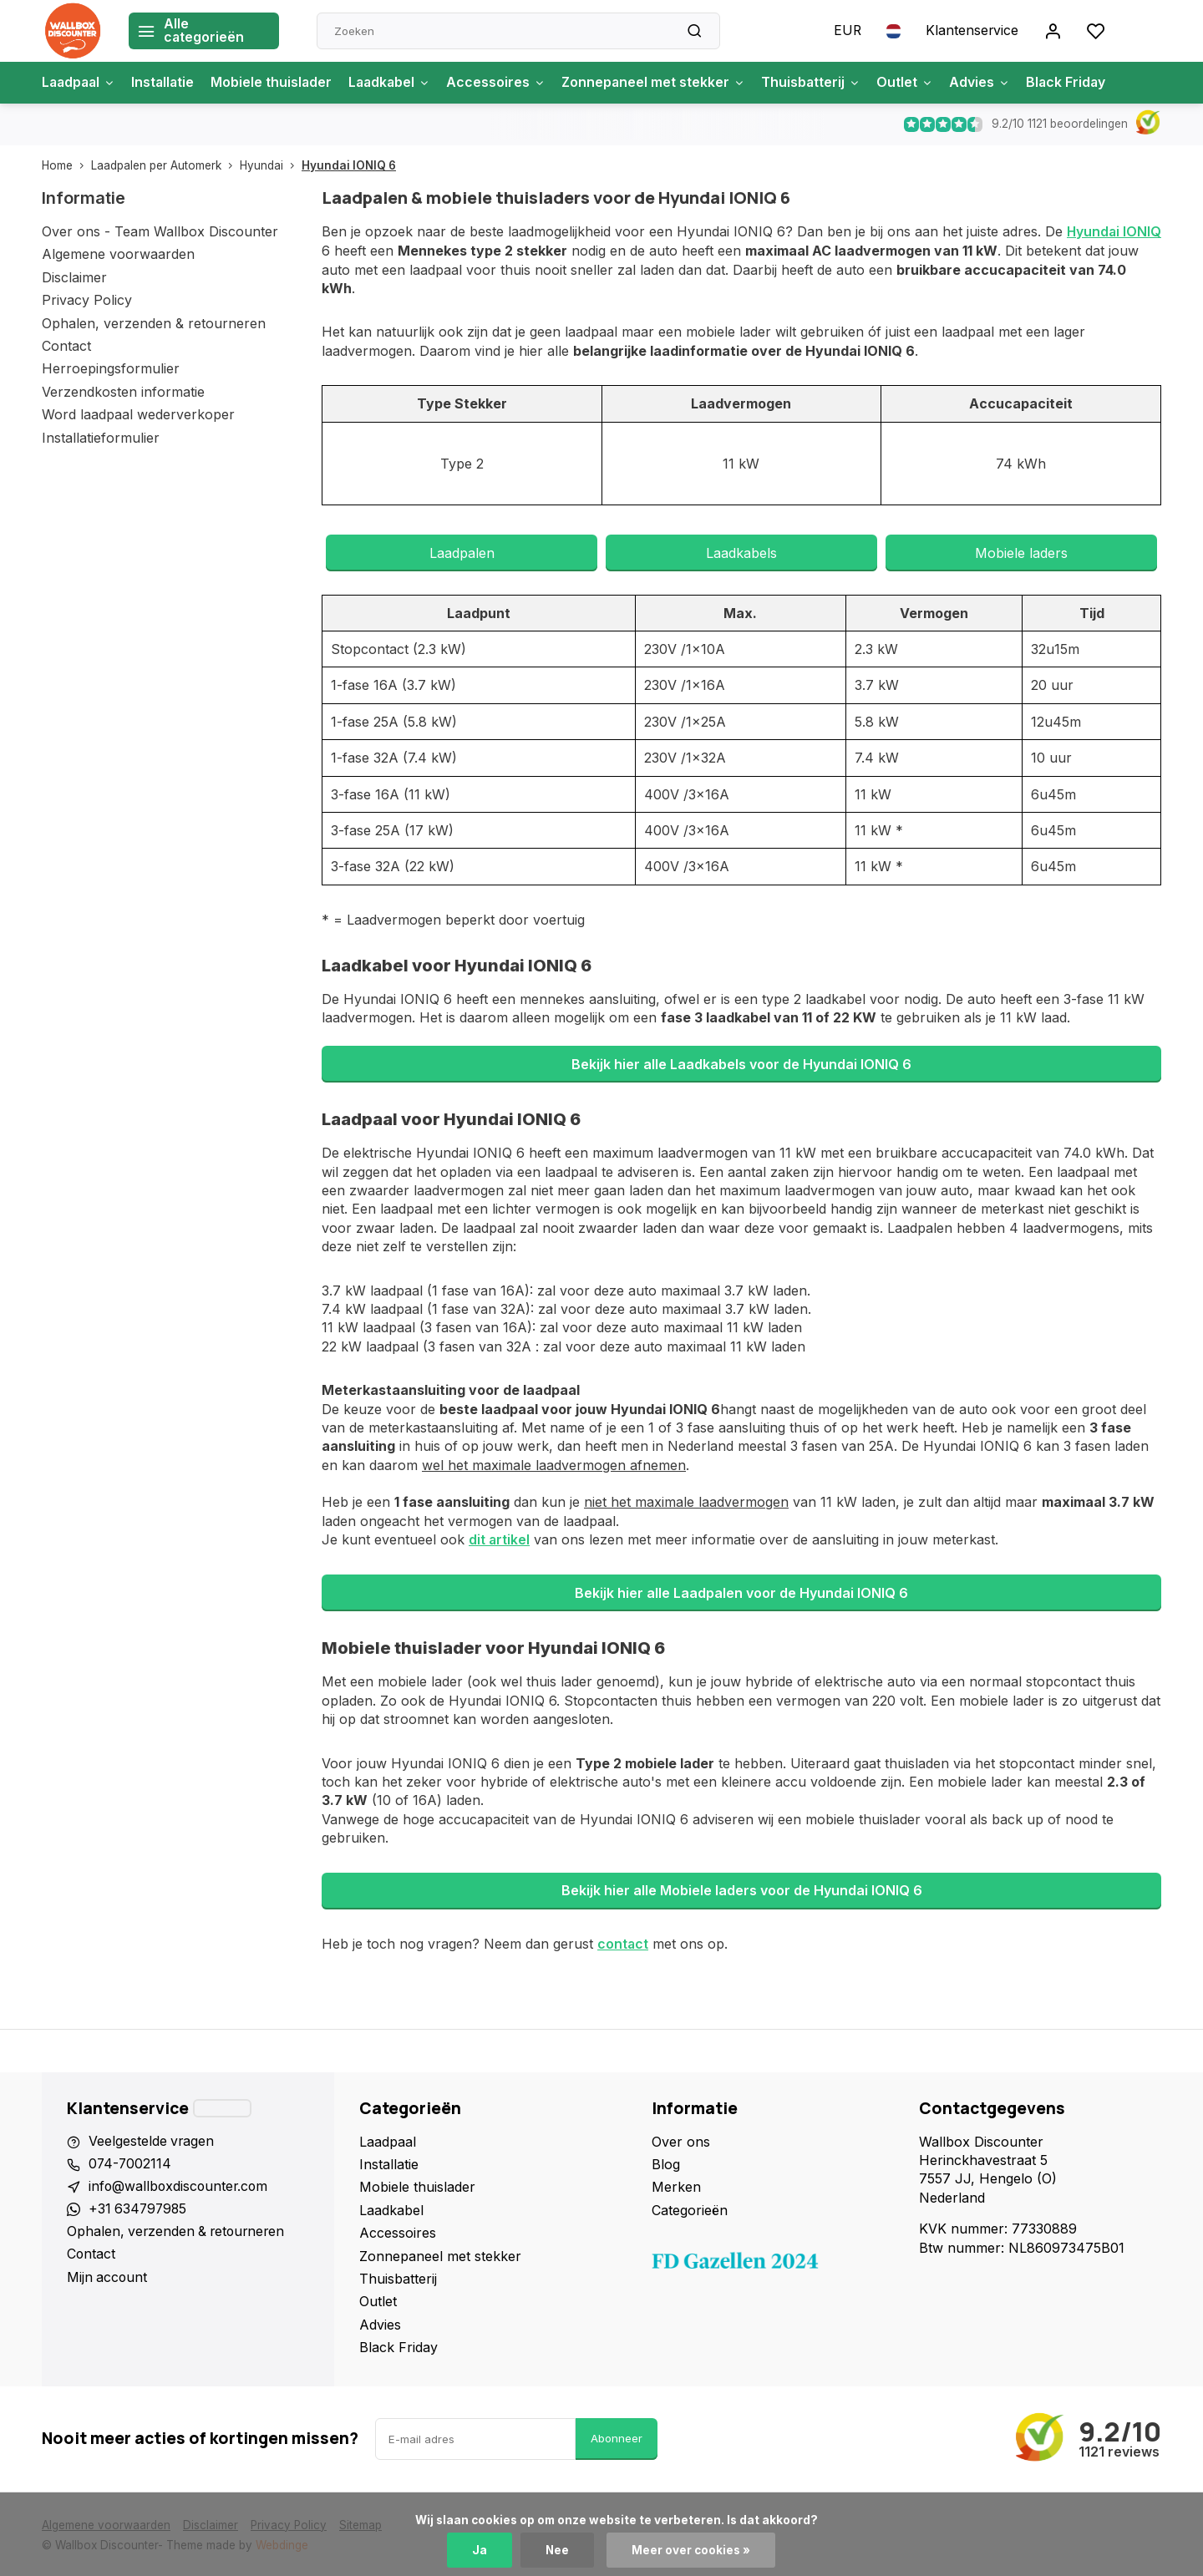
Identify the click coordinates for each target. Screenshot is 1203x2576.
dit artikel (499, 1538)
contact (623, 1942)
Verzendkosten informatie (123, 391)
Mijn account (108, 2277)
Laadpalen (462, 552)
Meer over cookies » (691, 2550)
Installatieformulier (101, 437)
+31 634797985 (139, 2207)
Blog (666, 2162)
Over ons (681, 2139)
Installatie (167, 82)
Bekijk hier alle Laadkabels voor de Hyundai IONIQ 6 (741, 1063)
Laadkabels (741, 552)
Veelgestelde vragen (152, 2139)
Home (66, 165)
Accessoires (506, 82)
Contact (66, 345)
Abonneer (616, 2436)
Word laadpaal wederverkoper (138, 414)
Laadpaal (80, 82)
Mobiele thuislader (277, 82)
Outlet (919, 82)
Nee (558, 2550)
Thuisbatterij (824, 82)
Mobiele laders (1021, 552)
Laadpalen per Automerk (165, 165)
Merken (676, 2185)
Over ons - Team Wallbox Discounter (160, 231)
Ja (479, 2550)
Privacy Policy (87, 300)
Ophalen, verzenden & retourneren (154, 323)
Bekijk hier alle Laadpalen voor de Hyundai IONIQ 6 (741, 1592)
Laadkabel (397, 82)
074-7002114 (131, 2162)
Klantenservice (971, 31)
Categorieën (690, 2207)
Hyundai (271, 165)
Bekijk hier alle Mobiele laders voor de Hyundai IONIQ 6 (741, 1889)
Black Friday (1083, 82)
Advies (995, 82)
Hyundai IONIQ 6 (349, 165)
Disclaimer (74, 277)
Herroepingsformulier (111, 368)
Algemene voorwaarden (118, 254)
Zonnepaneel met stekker (665, 82)
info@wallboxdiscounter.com (180, 2185)
